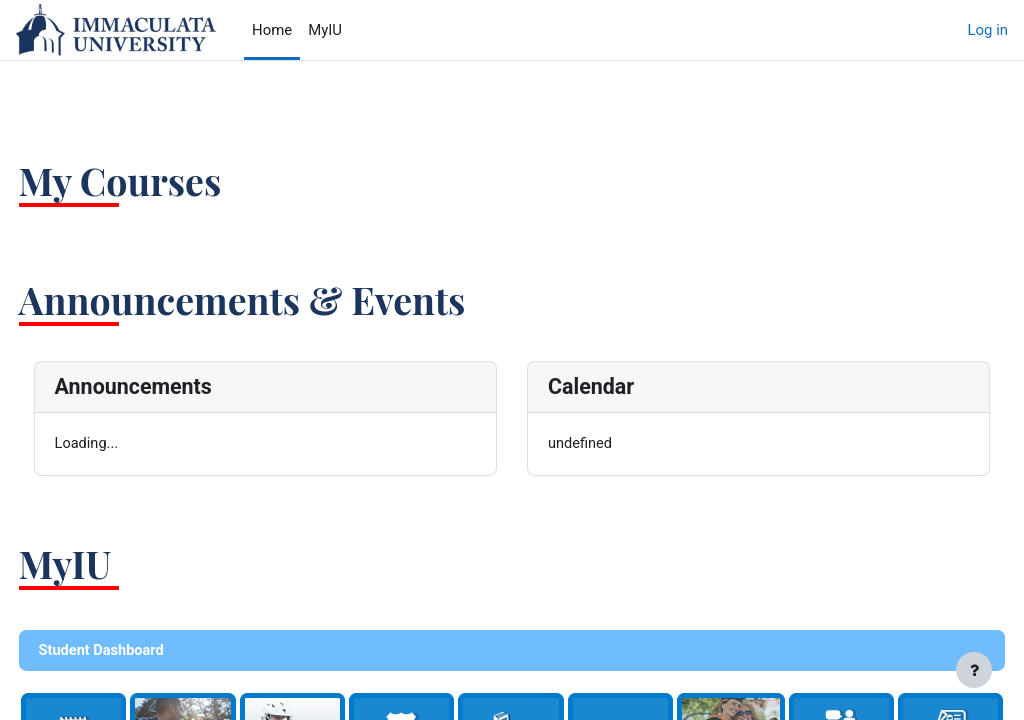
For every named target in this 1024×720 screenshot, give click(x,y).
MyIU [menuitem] (325, 30)
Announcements (170, 386)
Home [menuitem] (272, 30)
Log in (988, 30)
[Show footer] (974, 670)
